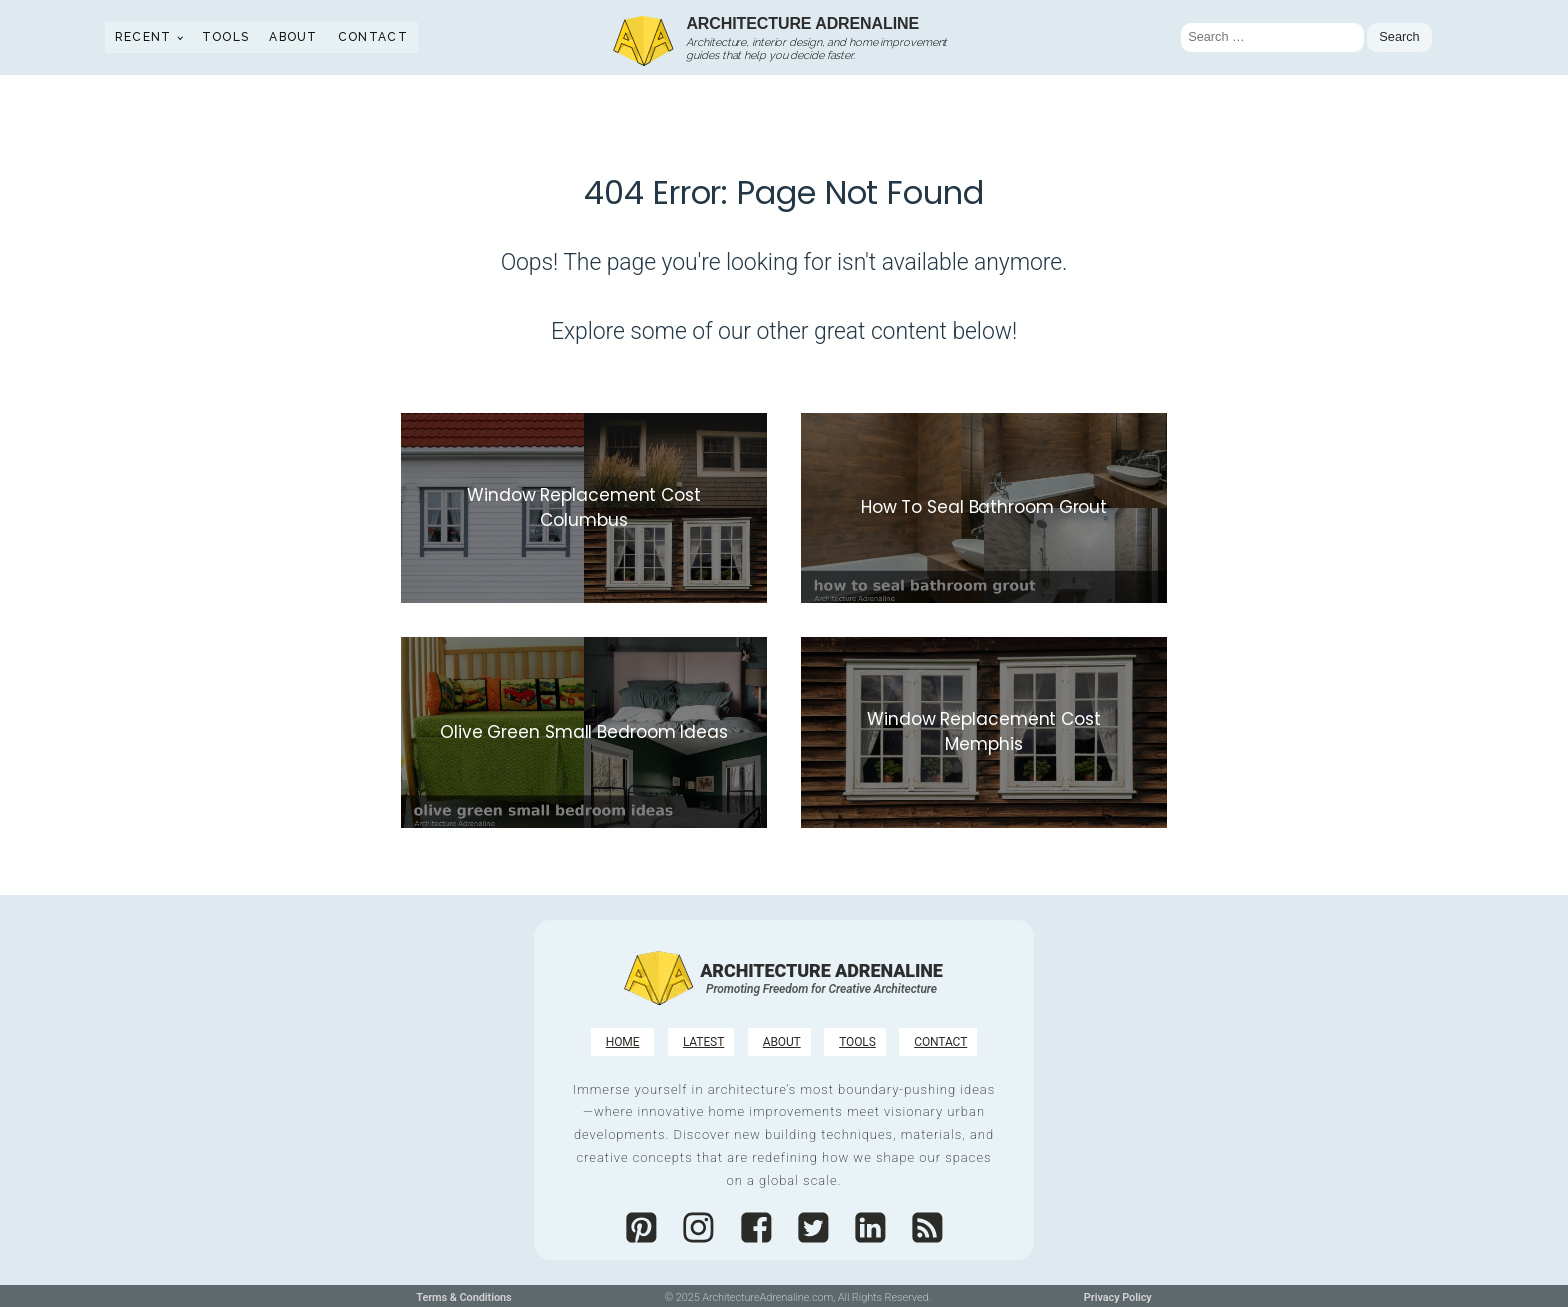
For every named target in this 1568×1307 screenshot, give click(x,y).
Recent (143, 37)
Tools (226, 37)
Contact (373, 37)
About (293, 37)
